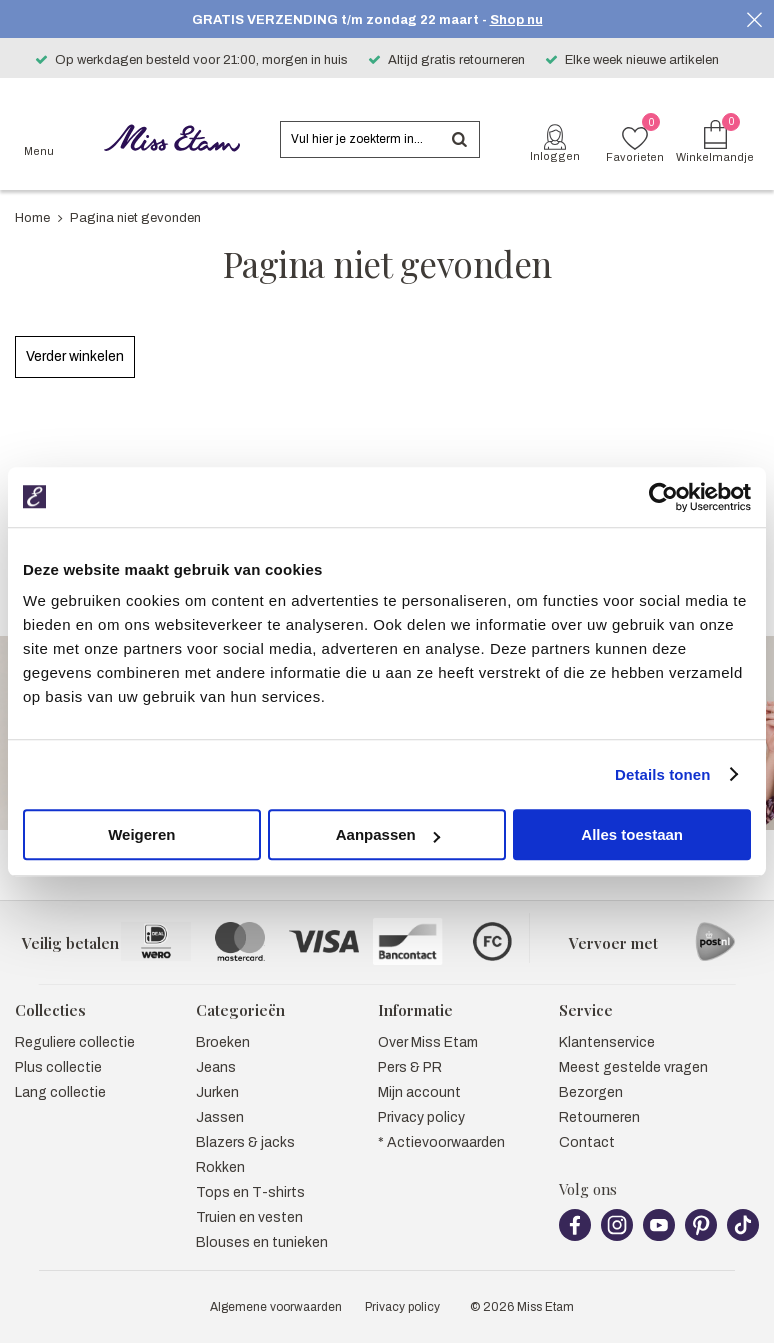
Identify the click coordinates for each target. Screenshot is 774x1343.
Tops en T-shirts (250, 1192)
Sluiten (754, 20)
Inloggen (555, 156)
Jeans (216, 1067)
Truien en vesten (249, 1217)
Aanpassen (388, 834)
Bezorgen (591, 1092)
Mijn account (419, 1092)
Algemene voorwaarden (276, 1307)
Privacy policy (421, 1117)
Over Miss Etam (428, 1042)
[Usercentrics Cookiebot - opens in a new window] (663, 497)
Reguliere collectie (75, 1042)
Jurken (217, 1092)
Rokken (220, 1167)
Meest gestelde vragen (633, 1067)
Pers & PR (410, 1067)
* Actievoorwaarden (441, 1142)
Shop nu (516, 20)
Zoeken (459, 139)
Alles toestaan (632, 834)
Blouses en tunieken (262, 1242)
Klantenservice (607, 1042)
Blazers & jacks (245, 1142)
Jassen (220, 1117)
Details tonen (662, 774)
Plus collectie (58, 1067)
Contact (587, 1142)
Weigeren (141, 834)
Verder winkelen (75, 356)
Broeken (223, 1042)
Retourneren (599, 1117)
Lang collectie (60, 1092)
